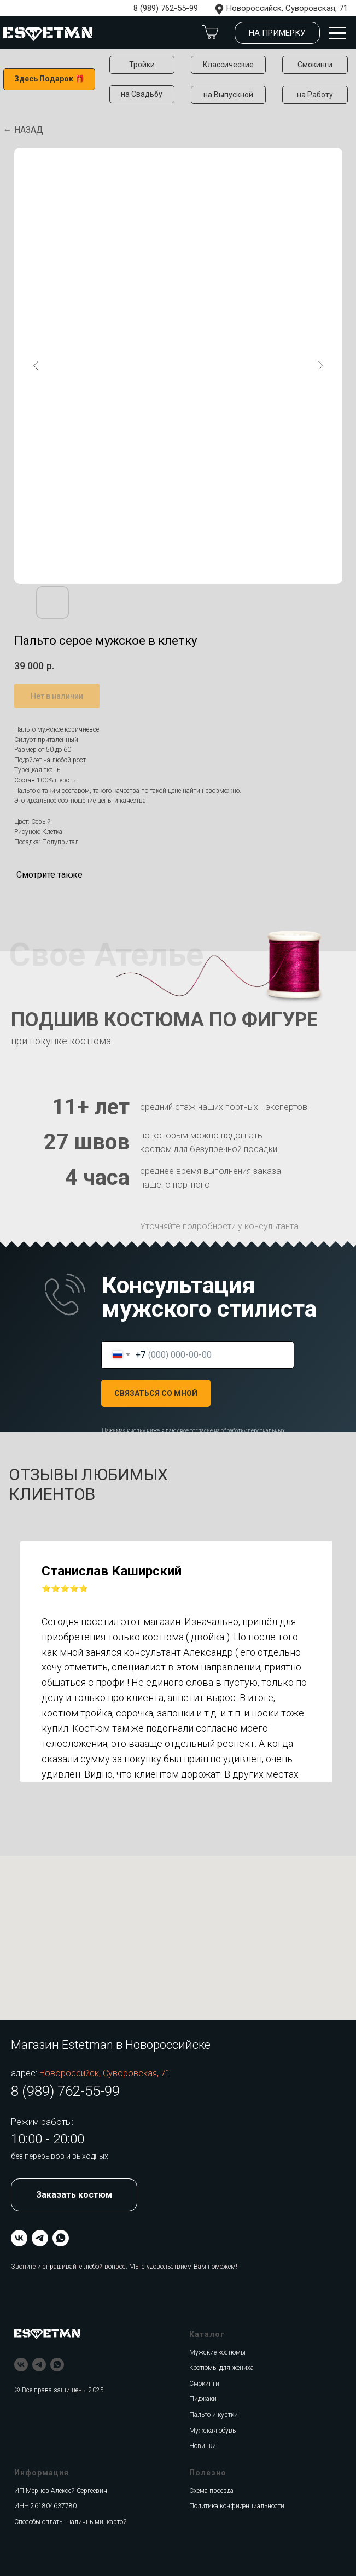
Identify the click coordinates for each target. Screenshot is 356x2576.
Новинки (202, 2446)
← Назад (23, 130)
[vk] (19, 2238)
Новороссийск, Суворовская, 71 (287, 8)
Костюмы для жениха (221, 2367)
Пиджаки (203, 2399)
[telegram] (40, 2238)
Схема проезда (211, 2491)
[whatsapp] (60, 2238)
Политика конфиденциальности (236, 2506)
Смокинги (204, 2383)
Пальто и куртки (213, 2415)
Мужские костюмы (217, 2352)
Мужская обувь (212, 2430)
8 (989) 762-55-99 (165, 8)
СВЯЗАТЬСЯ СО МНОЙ (155, 1393)
